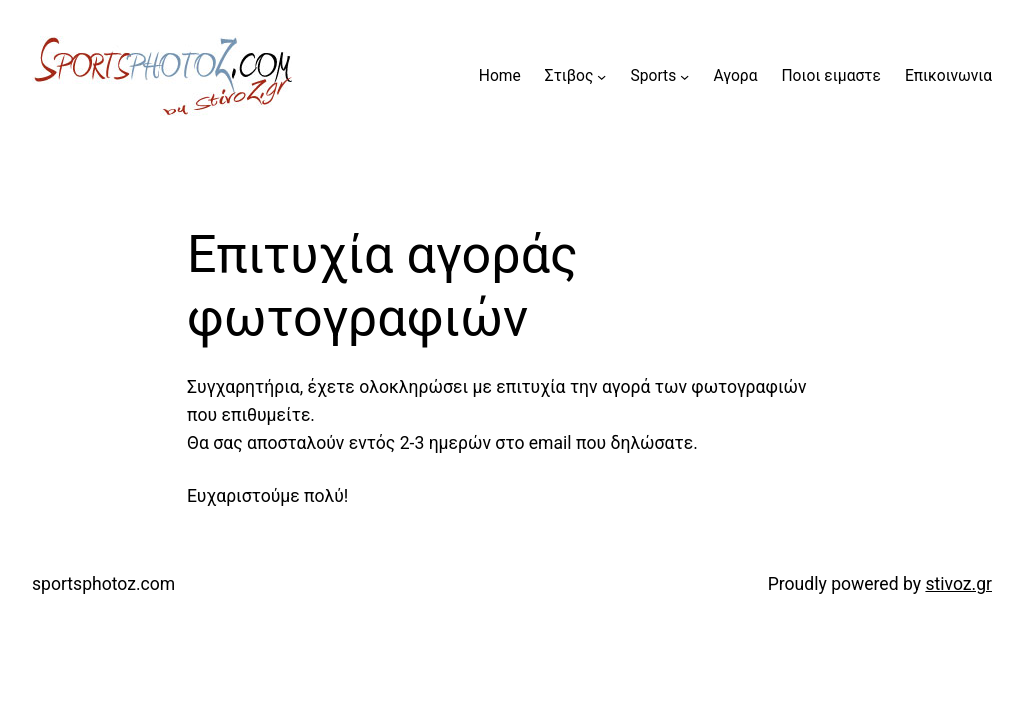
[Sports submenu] (684, 76)
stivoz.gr (958, 584)
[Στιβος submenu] (601, 76)
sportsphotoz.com (103, 584)
